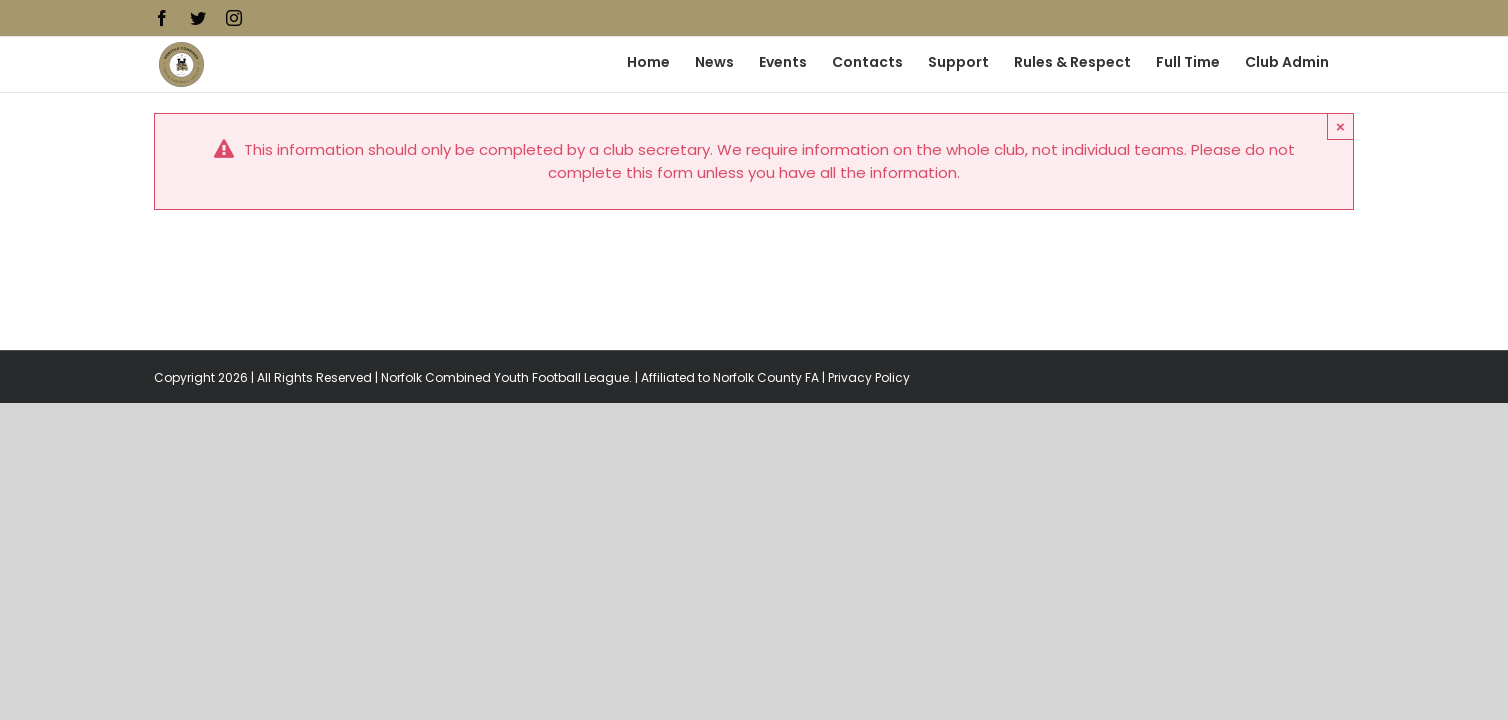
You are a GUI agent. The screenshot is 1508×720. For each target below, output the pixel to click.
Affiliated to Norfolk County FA (730, 377)
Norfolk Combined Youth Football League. (506, 377)
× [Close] (1340, 126)
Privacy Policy (869, 377)
